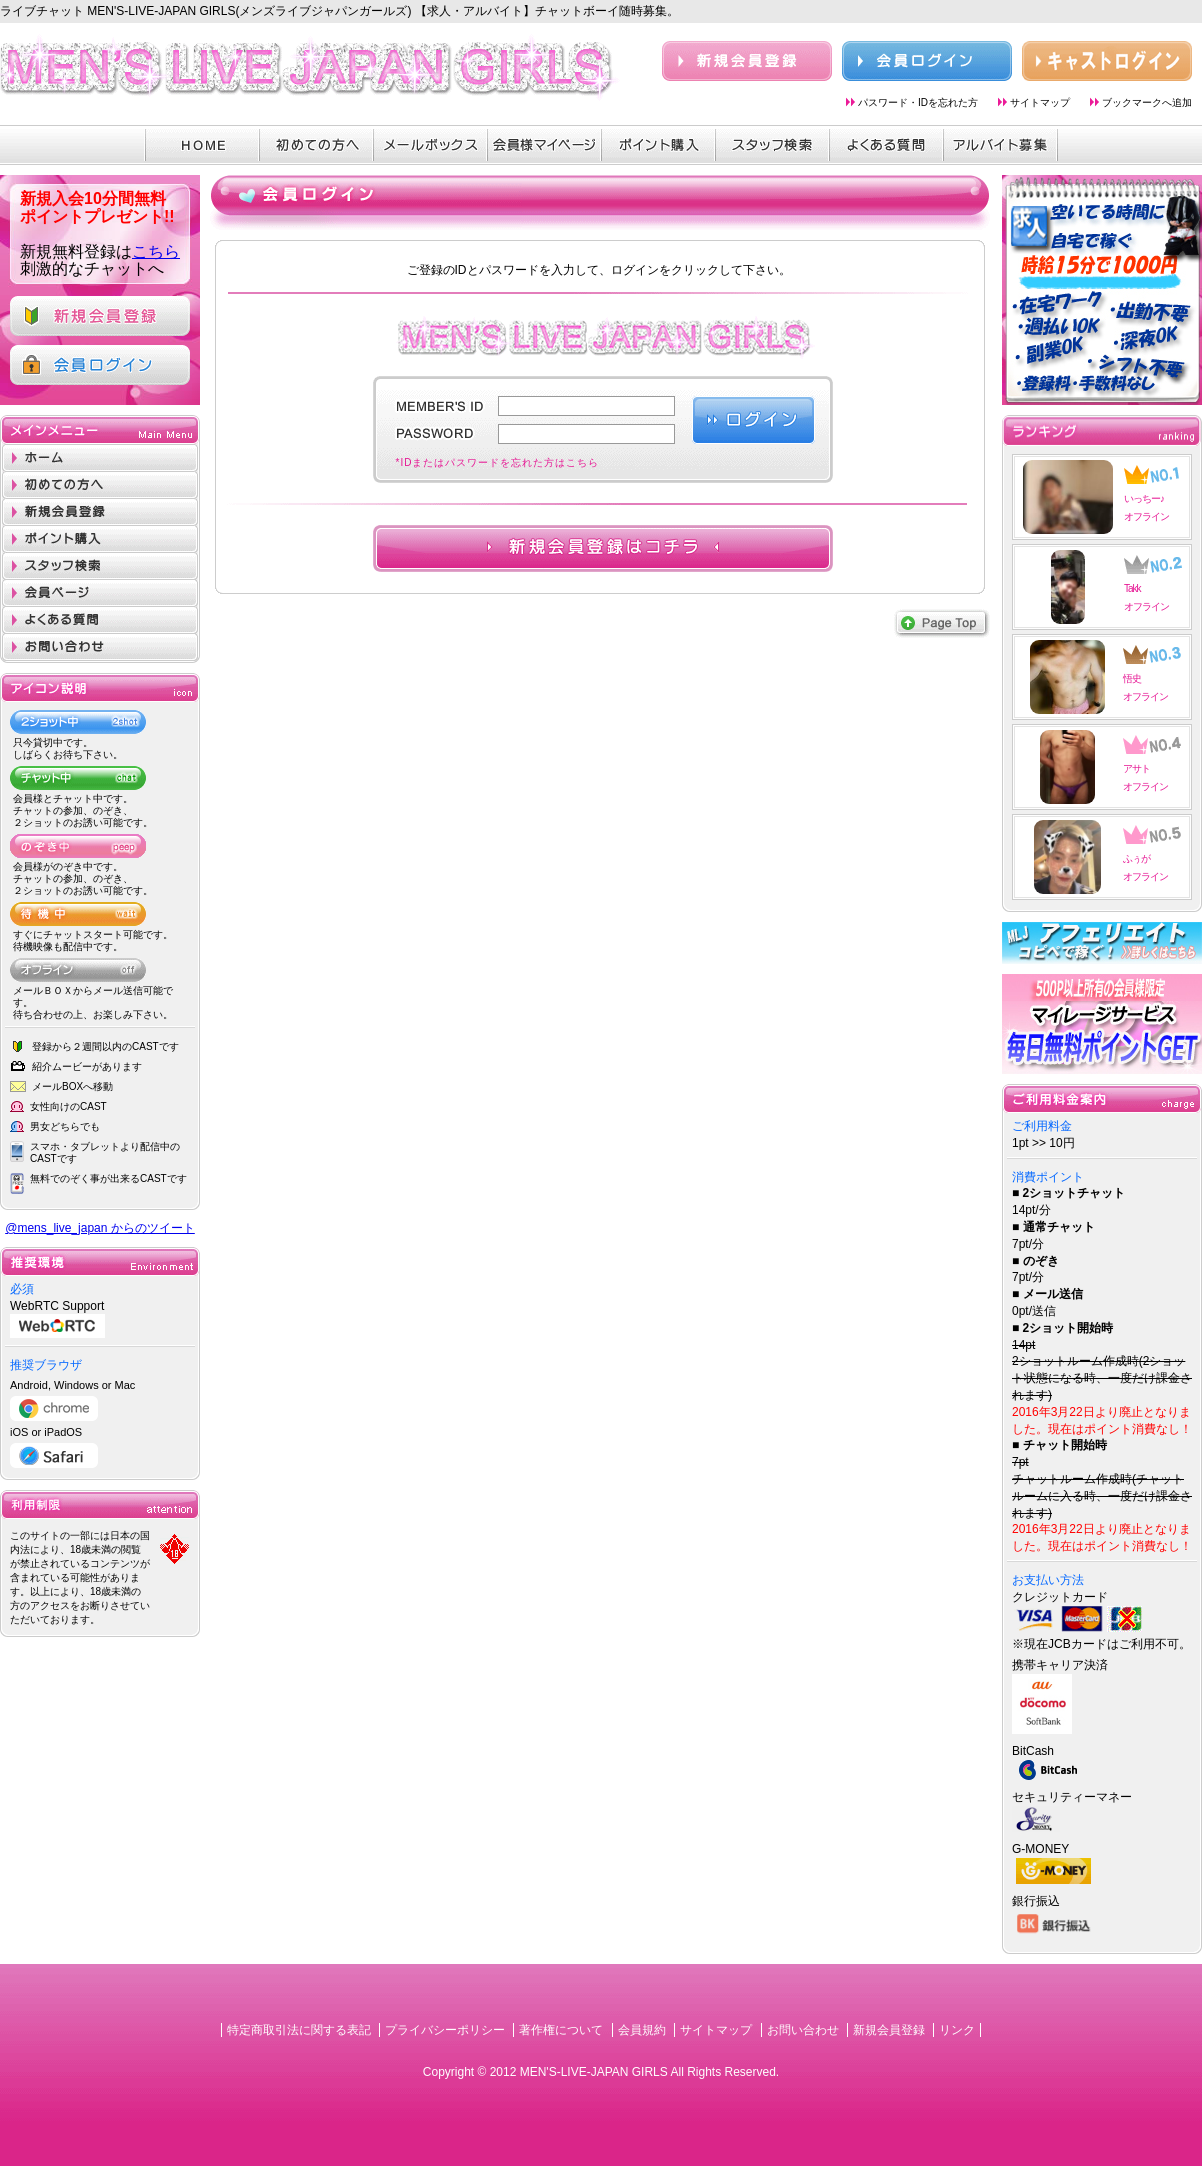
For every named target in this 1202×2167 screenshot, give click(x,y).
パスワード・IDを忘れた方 (918, 102)
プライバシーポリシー (445, 2030)
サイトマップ (1040, 102)
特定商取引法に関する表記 (299, 2030)
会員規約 (642, 2030)
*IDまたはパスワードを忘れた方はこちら (498, 462)
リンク (957, 2030)
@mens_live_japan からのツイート (100, 1228)
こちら (156, 251)
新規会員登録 (889, 2030)
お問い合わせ (803, 2030)
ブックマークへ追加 (1147, 102)
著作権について (561, 2030)
